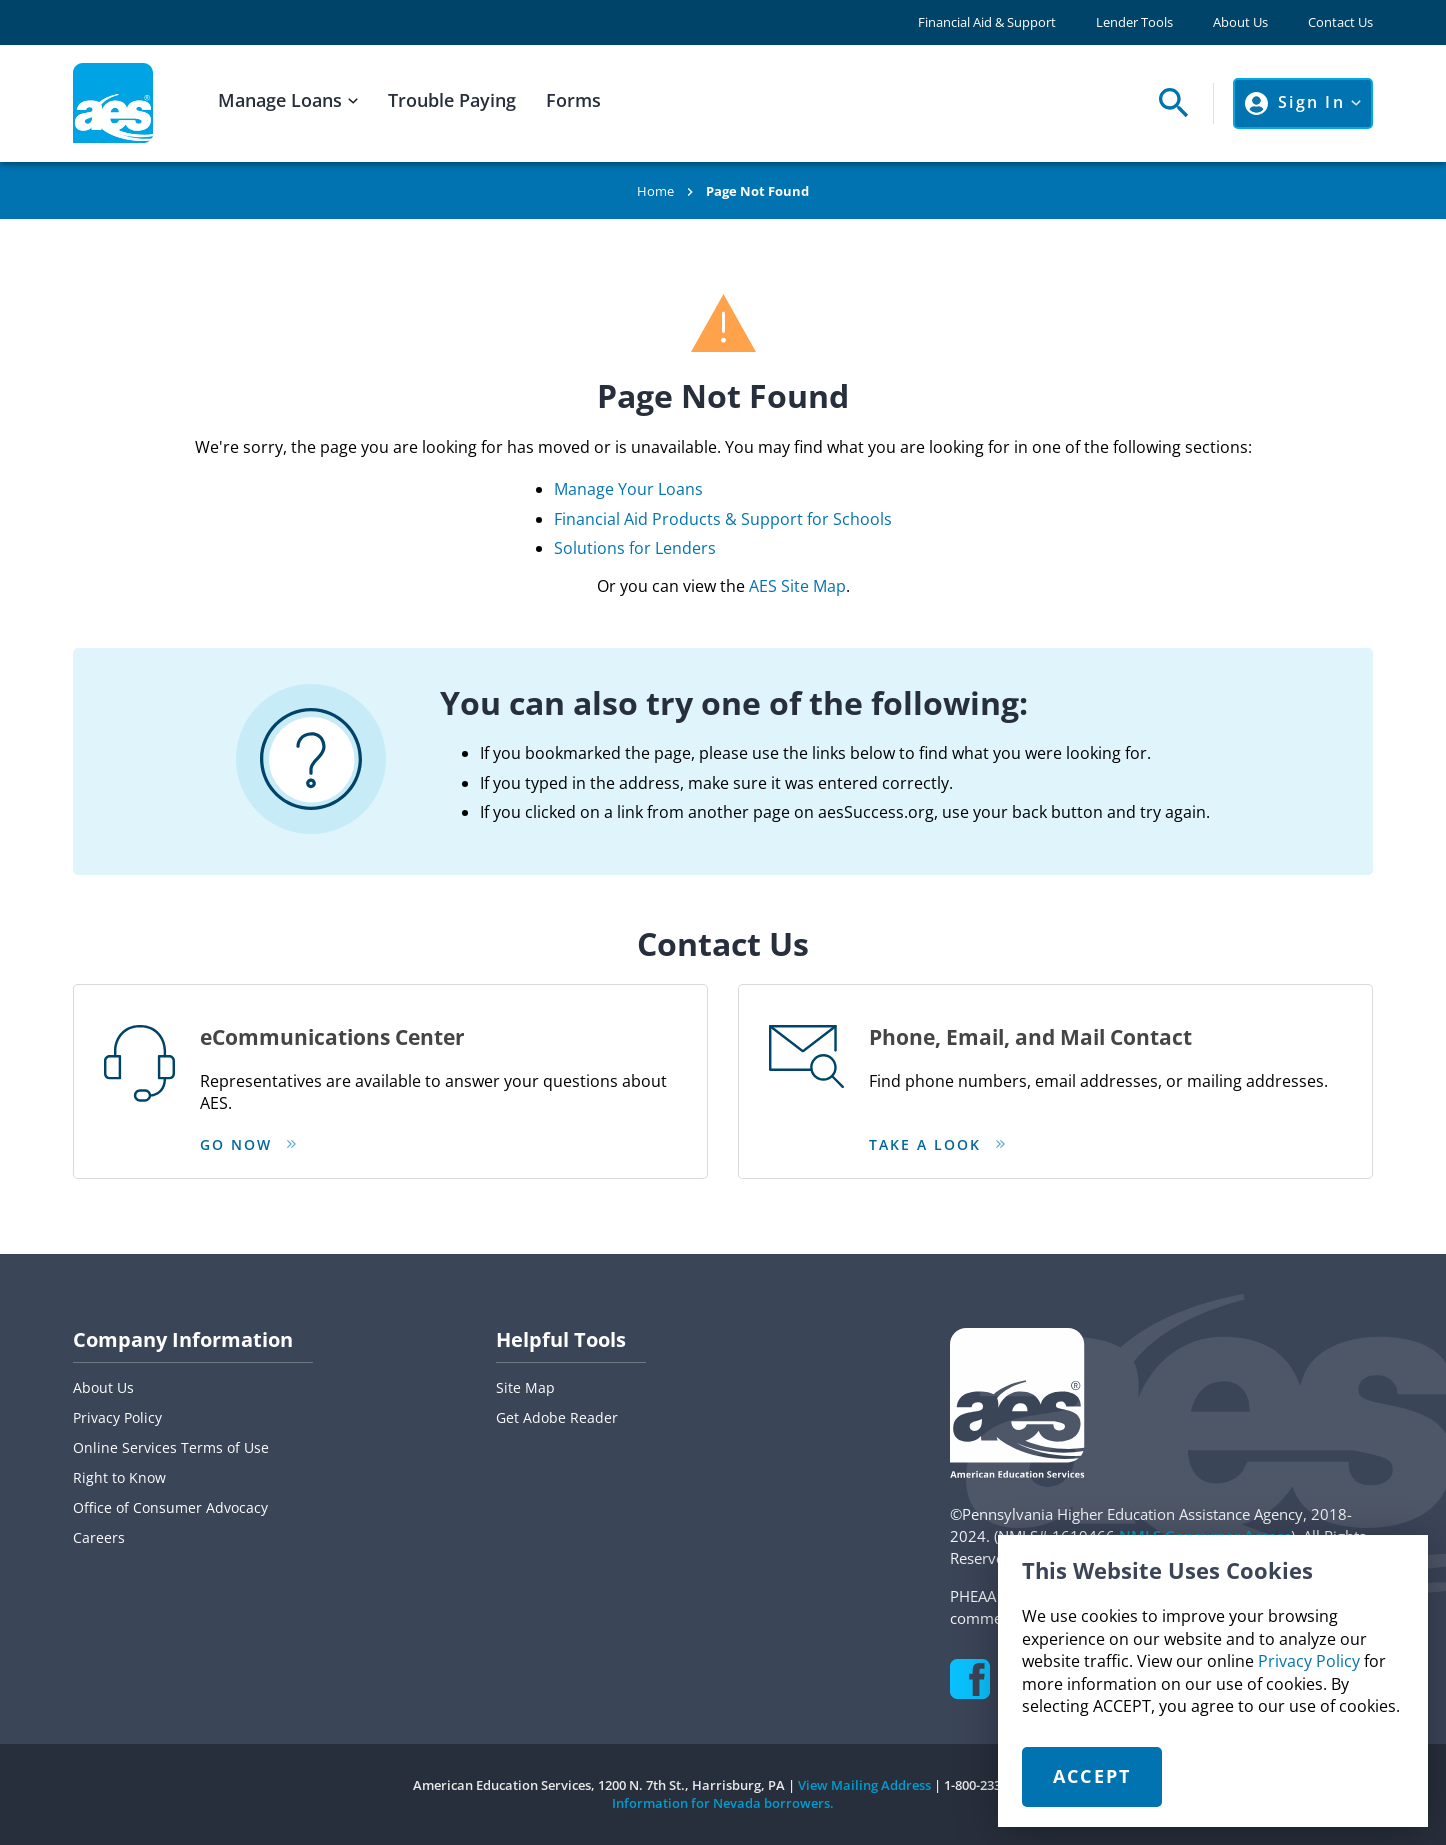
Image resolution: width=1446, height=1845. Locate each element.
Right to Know (119, 1477)
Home (655, 191)
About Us (1240, 22)
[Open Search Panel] (1168, 103)
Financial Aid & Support (987, 22)
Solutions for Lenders (635, 548)
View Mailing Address (864, 1785)
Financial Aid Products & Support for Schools (723, 519)
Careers (99, 1537)
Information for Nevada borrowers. (723, 1803)
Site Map (525, 1387)
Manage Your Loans (628, 489)
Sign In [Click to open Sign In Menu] (1311, 102)
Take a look (925, 1144)
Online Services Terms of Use (171, 1447)
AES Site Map (797, 586)
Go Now (236, 1144)
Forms (573, 100)
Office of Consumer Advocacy (170, 1507)
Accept (1092, 1776)
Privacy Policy (1309, 1661)
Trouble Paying (452, 100)
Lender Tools (1134, 22)
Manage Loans (280, 100)
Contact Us (1340, 22)
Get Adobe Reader (557, 1417)
